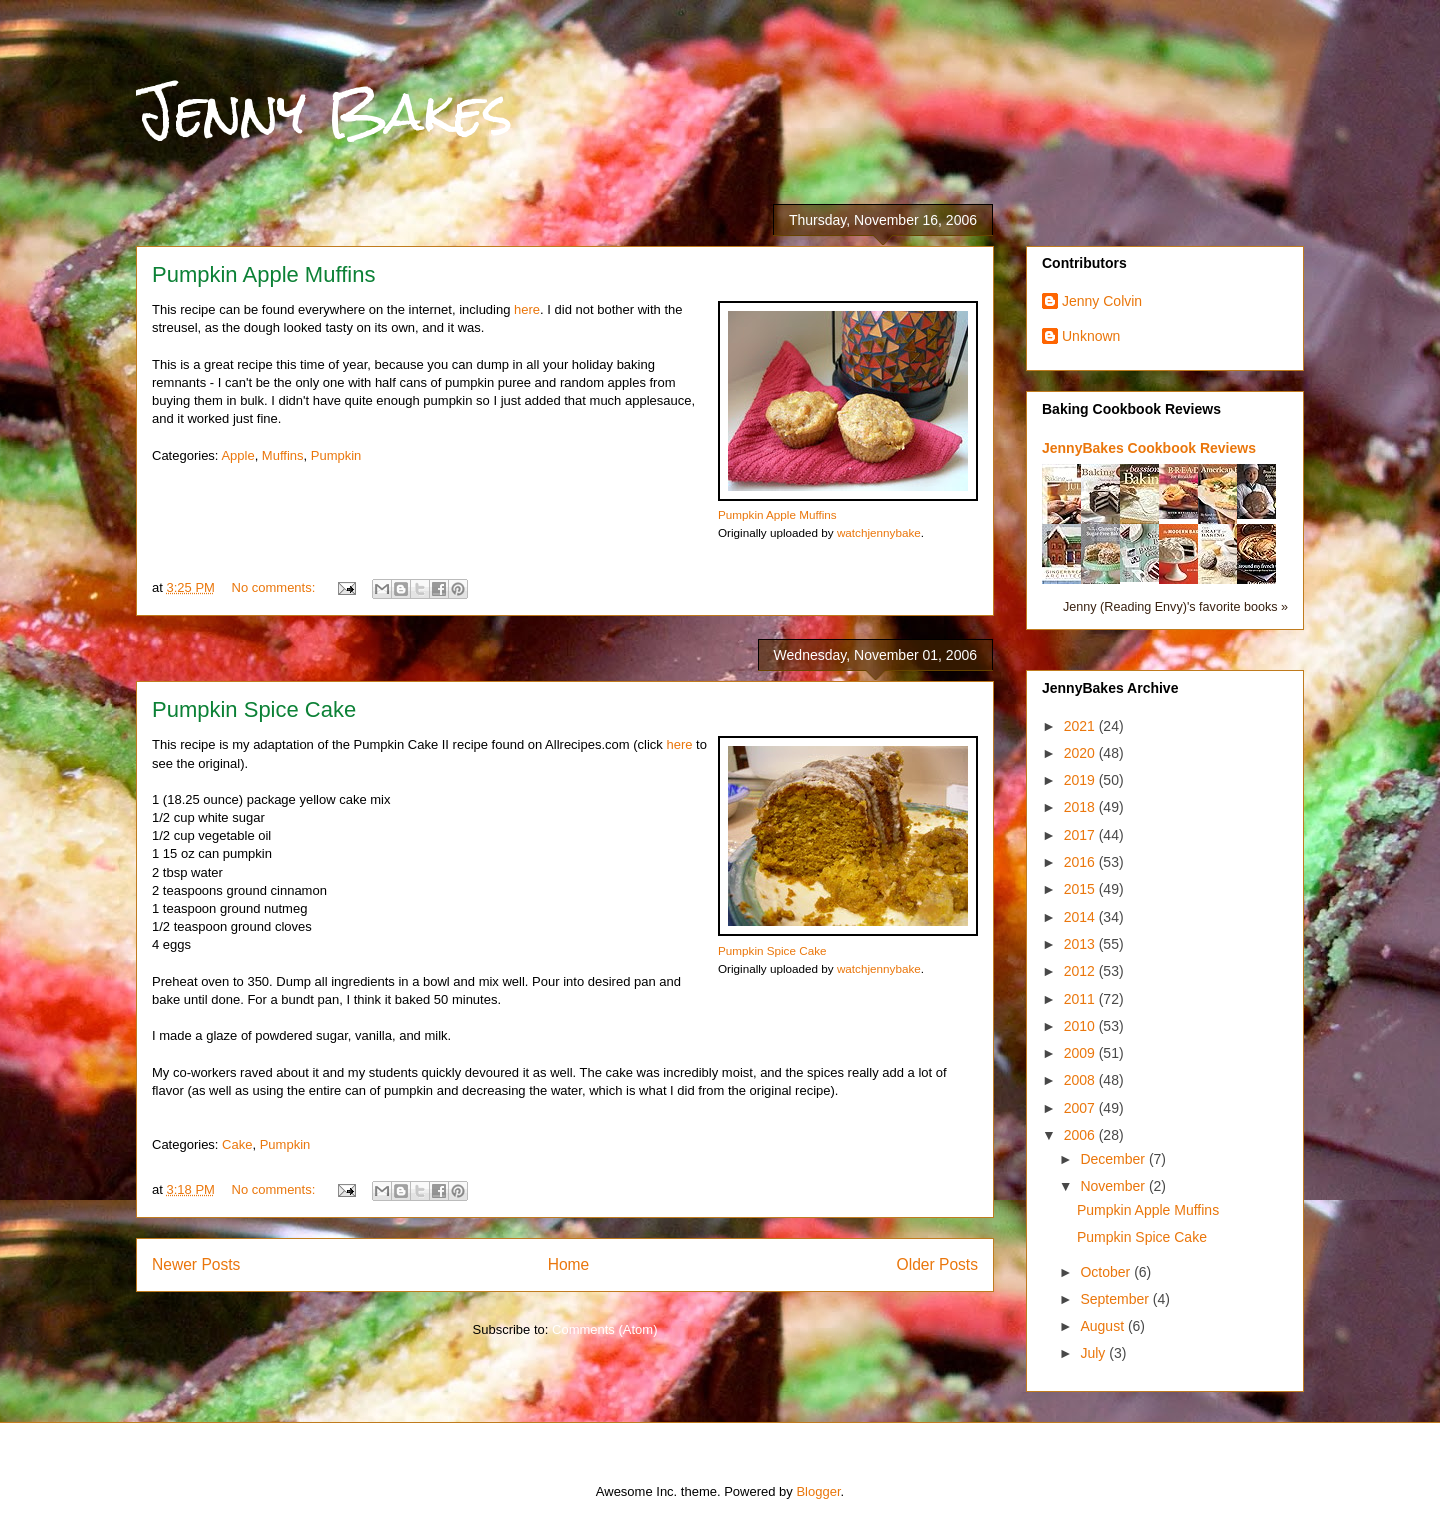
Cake (237, 1144)
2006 (1081, 1135)
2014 (1081, 917)
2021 (1081, 726)
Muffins (283, 455)
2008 (1081, 1080)
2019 (1081, 780)
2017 (1081, 835)
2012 (1081, 971)
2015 (1081, 889)
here (527, 309)
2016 (1081, 862)
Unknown (1091, 336)
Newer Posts (196, 1264)
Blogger (818, 1491)
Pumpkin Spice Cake (254, 709)
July (1094, 1353)
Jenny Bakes (324, 111)
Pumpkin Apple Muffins (263, 274)
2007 (1081, 1108)
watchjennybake (879, 532)
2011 (1081, 999)
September (1116, 1299)
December (1114, 1159)
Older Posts (937, 1264)
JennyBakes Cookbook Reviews (1149, 448)
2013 (1081, 944)
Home (569, 1264)
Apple (237, 455)
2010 (1081, 1026)
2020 (1081, 753)
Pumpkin (336, 455)
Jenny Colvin (1102, 301)
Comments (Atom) (604, 1329)
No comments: (275, 587)
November (1114, 1186)
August (1103, 1326)
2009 (1081, 1053)
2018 (1081, 807)
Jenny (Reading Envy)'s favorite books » (1175, 607)
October (1107, 1272)
